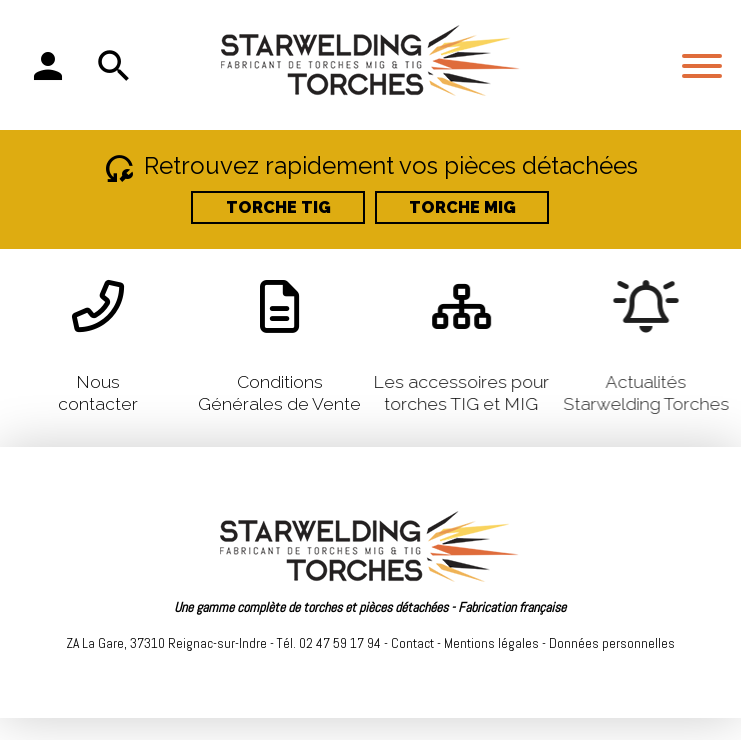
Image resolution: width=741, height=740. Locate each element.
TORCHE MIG (462, 207)
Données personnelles (612, 643)
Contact (412, 643)
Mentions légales (491, 643)
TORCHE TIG (278, 207)
